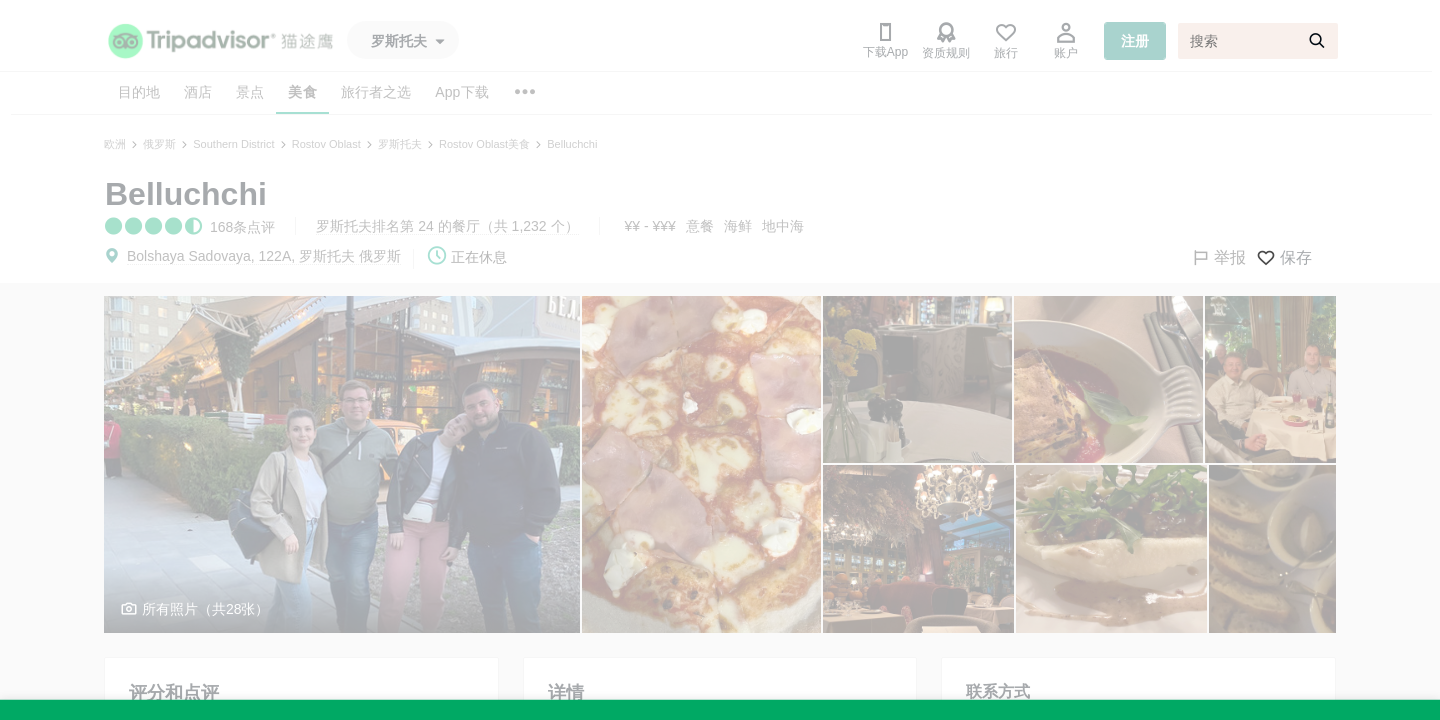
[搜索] (1258, 41)
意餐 (700, 226)
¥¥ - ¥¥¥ (650, 226)
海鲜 (738, 226)
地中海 (783, 226)
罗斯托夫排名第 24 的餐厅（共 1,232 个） (447, 226)
